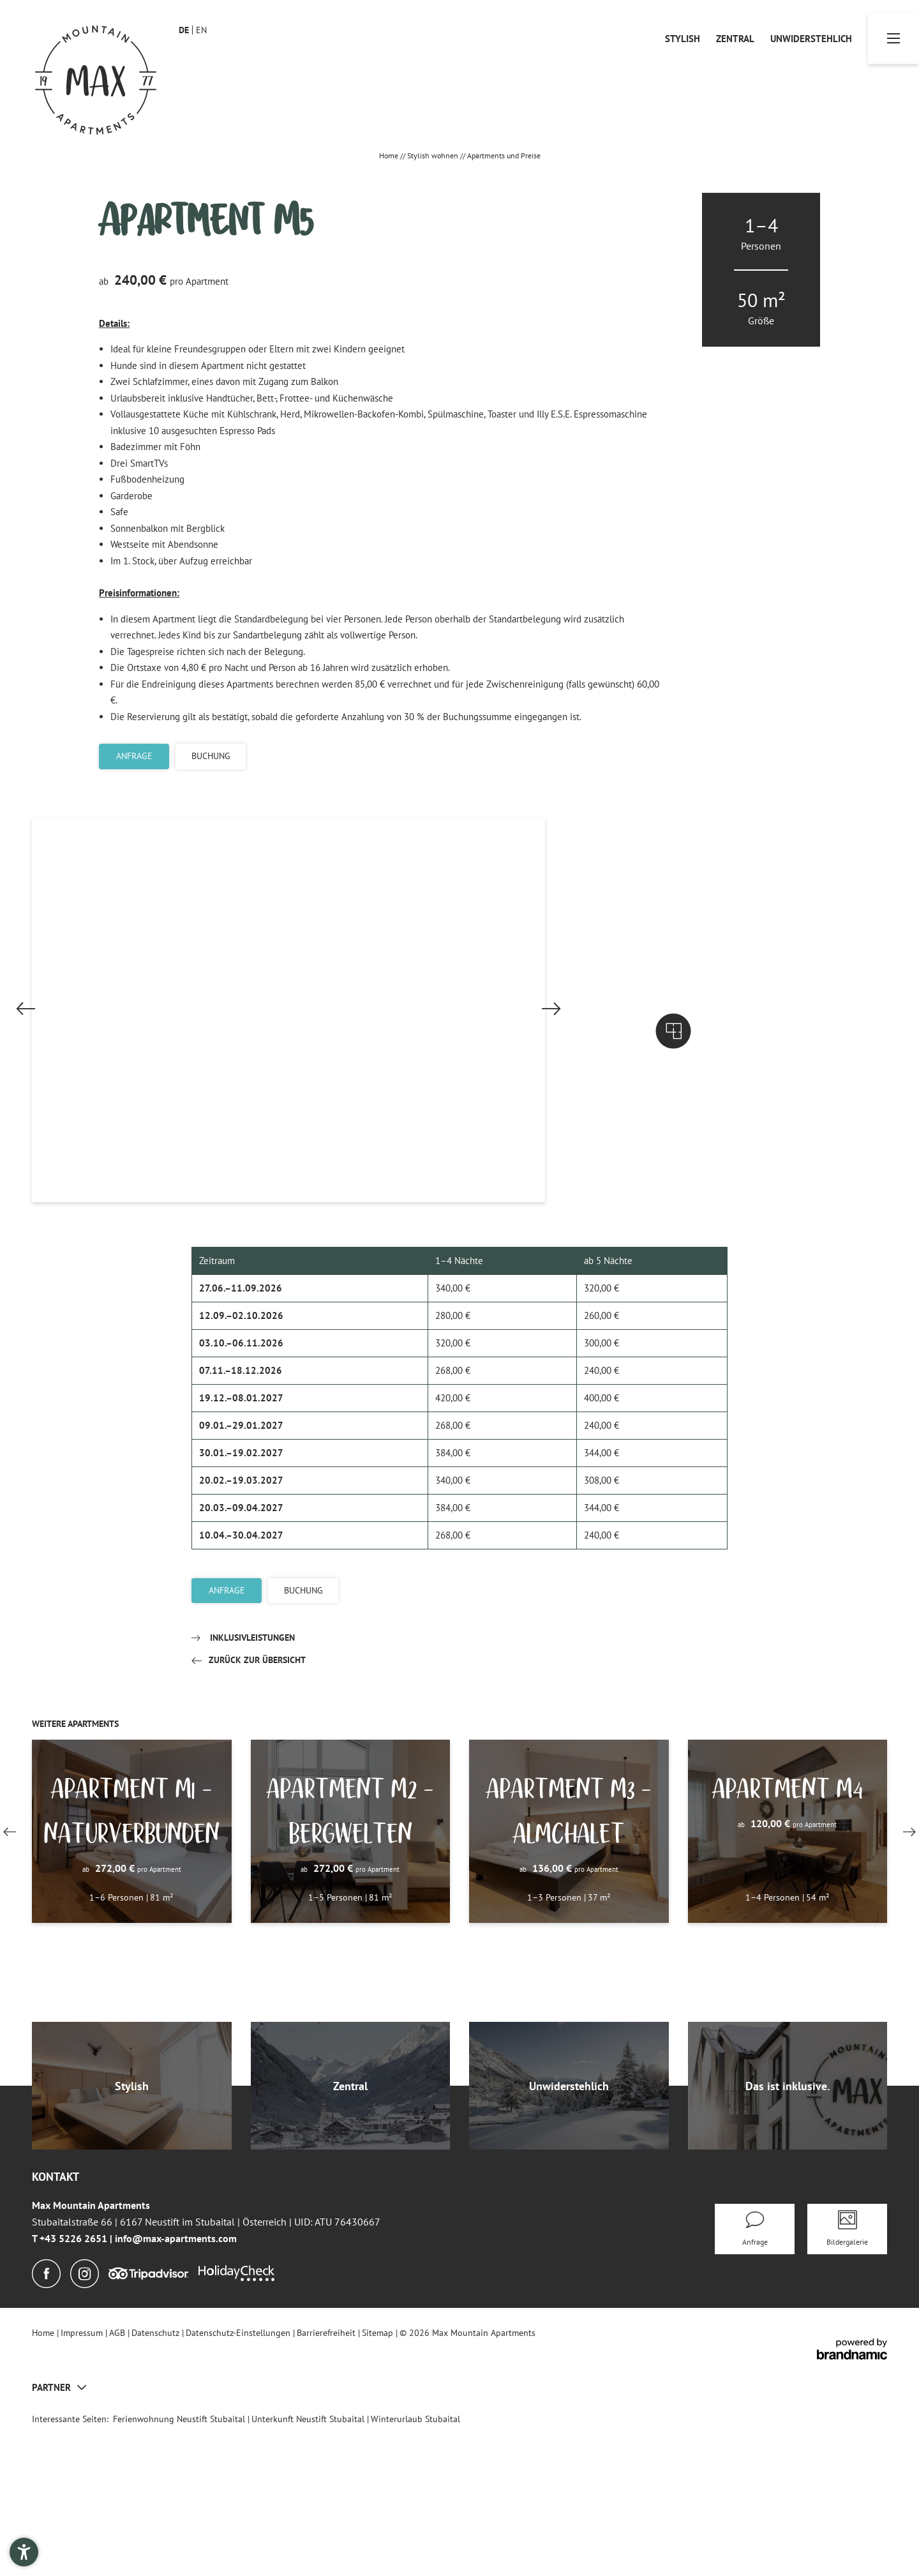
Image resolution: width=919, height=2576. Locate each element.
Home (389, 155)
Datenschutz (156, 2482)
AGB (118, 2482)
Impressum (83, 2482)
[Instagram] (84, 2423)
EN (201, 30)
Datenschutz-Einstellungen (239, 2482)
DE (184, 30)
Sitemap (379, 2482)
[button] (263, 1179)
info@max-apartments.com (176, 2387)
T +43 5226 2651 (71, 2387)
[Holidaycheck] (236, 2423)
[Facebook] (46, 2423)
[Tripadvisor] (148, 2423)
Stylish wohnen (433, 155)
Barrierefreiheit (327, 2482)
